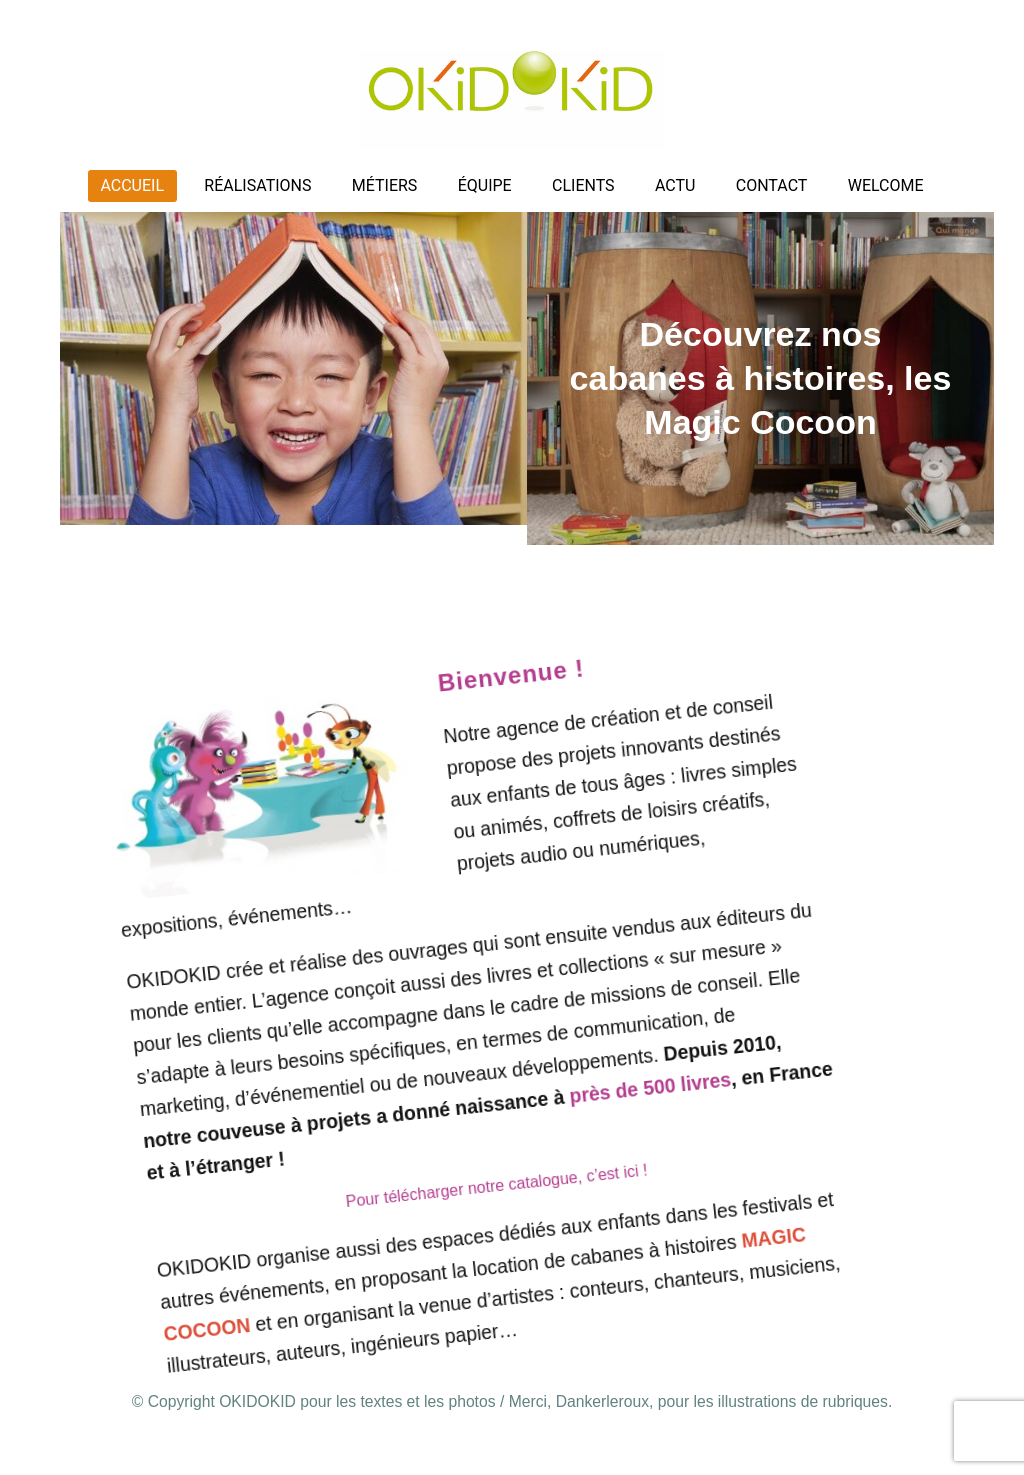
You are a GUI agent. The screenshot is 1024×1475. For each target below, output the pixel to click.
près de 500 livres (634, 1104)
